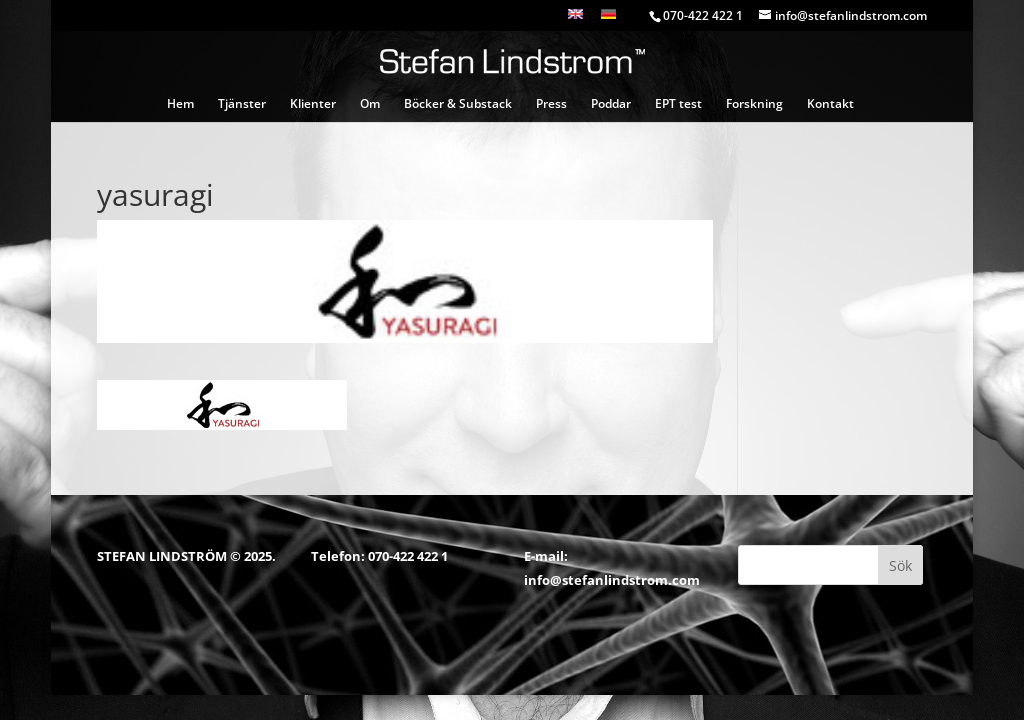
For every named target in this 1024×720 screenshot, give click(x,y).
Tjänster (242, 104)
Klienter (313, 104)
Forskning (754, 104)
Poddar (611, 104)
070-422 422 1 (408, 556)
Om (370, 104)
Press (551, 104)
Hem (180, 104)
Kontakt (830, 104)
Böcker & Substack (458, 104)
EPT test (678, 104)
